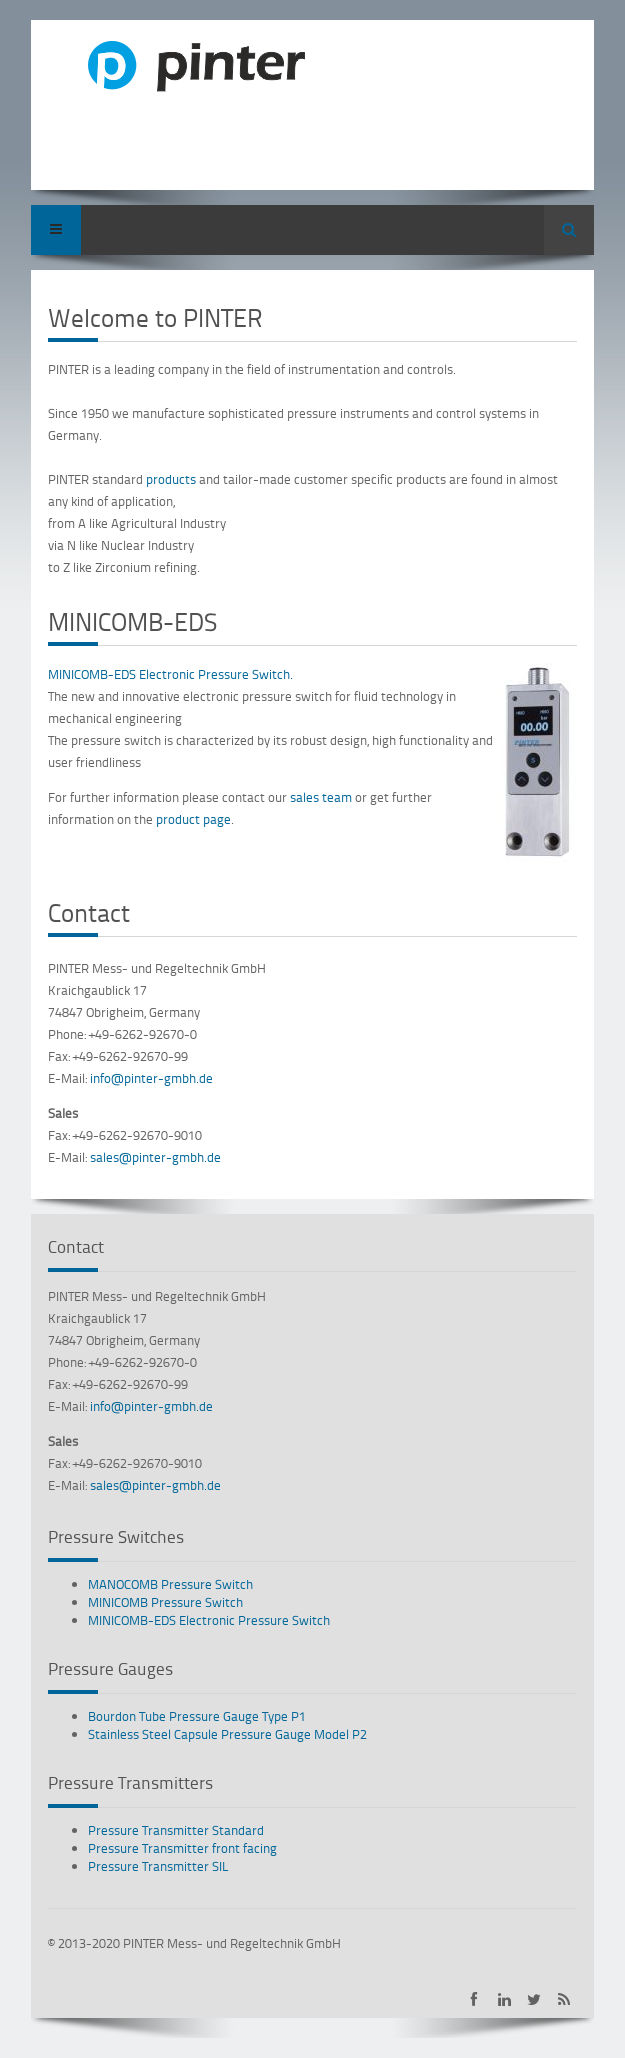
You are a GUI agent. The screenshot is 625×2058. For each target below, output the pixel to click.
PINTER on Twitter (534, 1999)
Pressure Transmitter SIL (158, 1866)
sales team (321, 797)
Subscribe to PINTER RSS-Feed (564, 1999)
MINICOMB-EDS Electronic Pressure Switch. (170, 674)
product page (193, 819)
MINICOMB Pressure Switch (165, 1602)
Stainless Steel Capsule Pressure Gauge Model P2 (227, 1734)
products (172, 479)
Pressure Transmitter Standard (176, 1830)
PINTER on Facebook (474, 1999)
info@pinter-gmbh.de (151, 1078)
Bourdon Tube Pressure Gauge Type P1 (197, 1716)
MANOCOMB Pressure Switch (170, 1584)
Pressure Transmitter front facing (182, 1848)
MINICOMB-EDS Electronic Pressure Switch (209, 1620)
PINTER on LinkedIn (504, 1999)
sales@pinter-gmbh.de (155, 1157)
